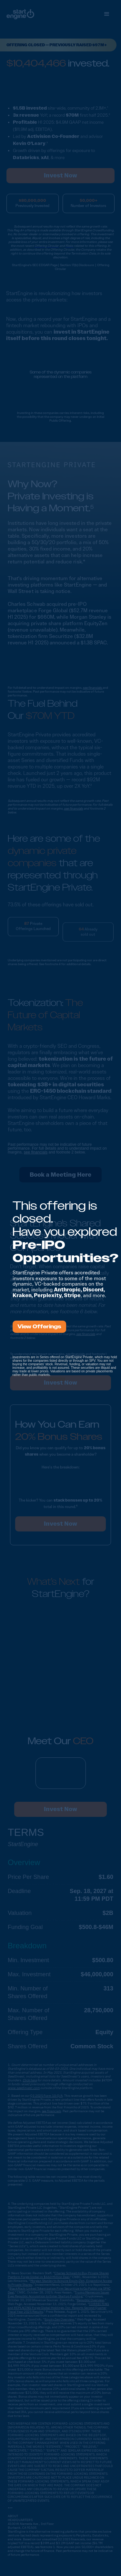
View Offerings (39, 1327)
